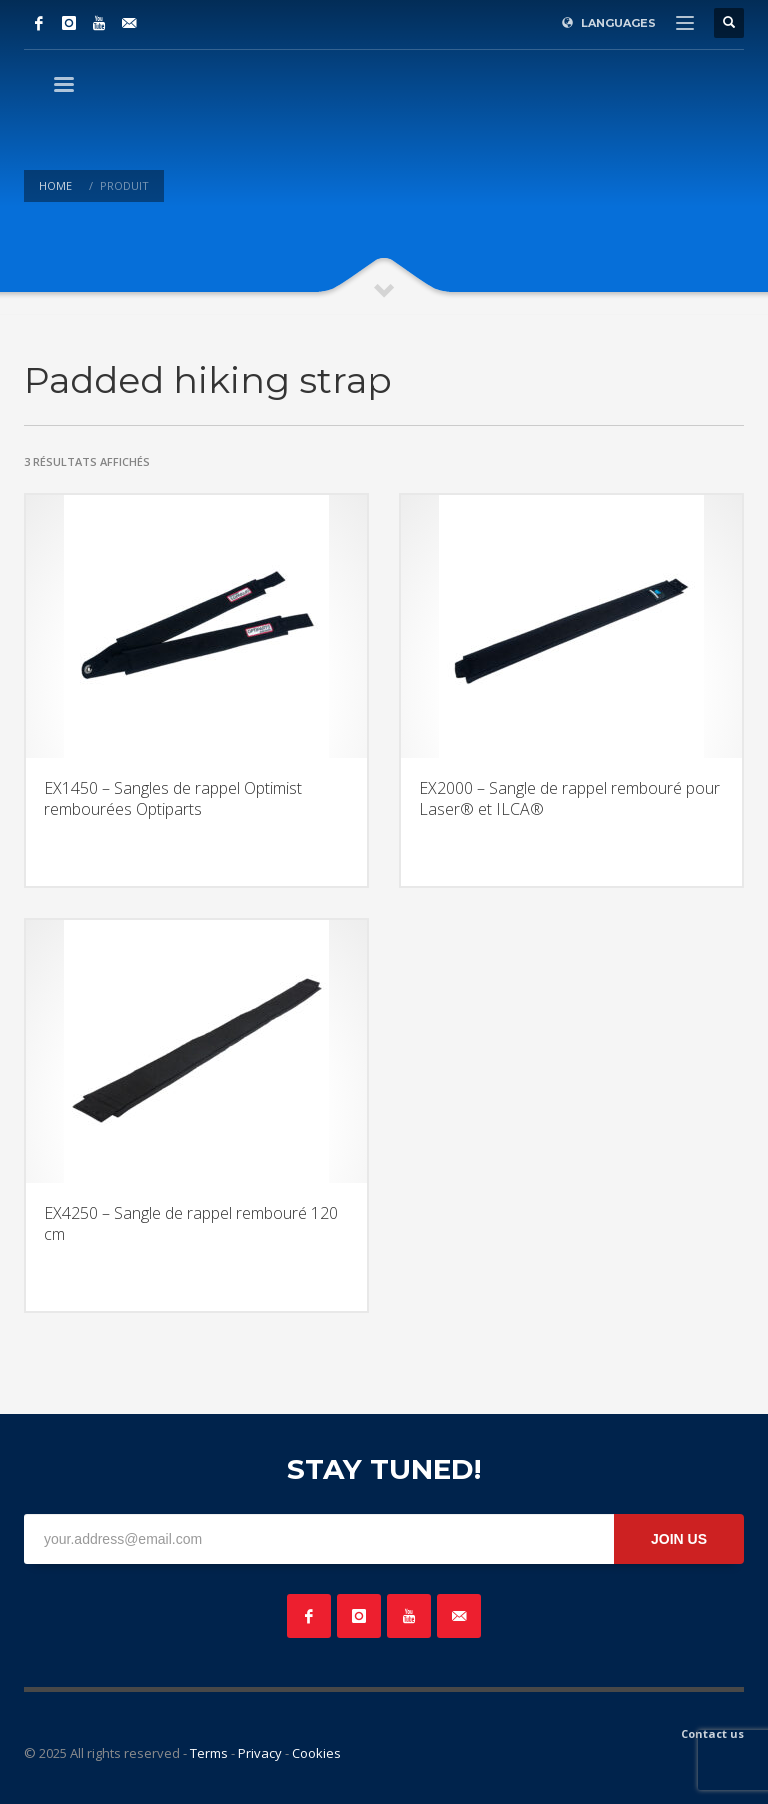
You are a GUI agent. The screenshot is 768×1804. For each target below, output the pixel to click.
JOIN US (679, 1539)
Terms (209, 1753)
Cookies (316, 1753)
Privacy (260, 1753)
